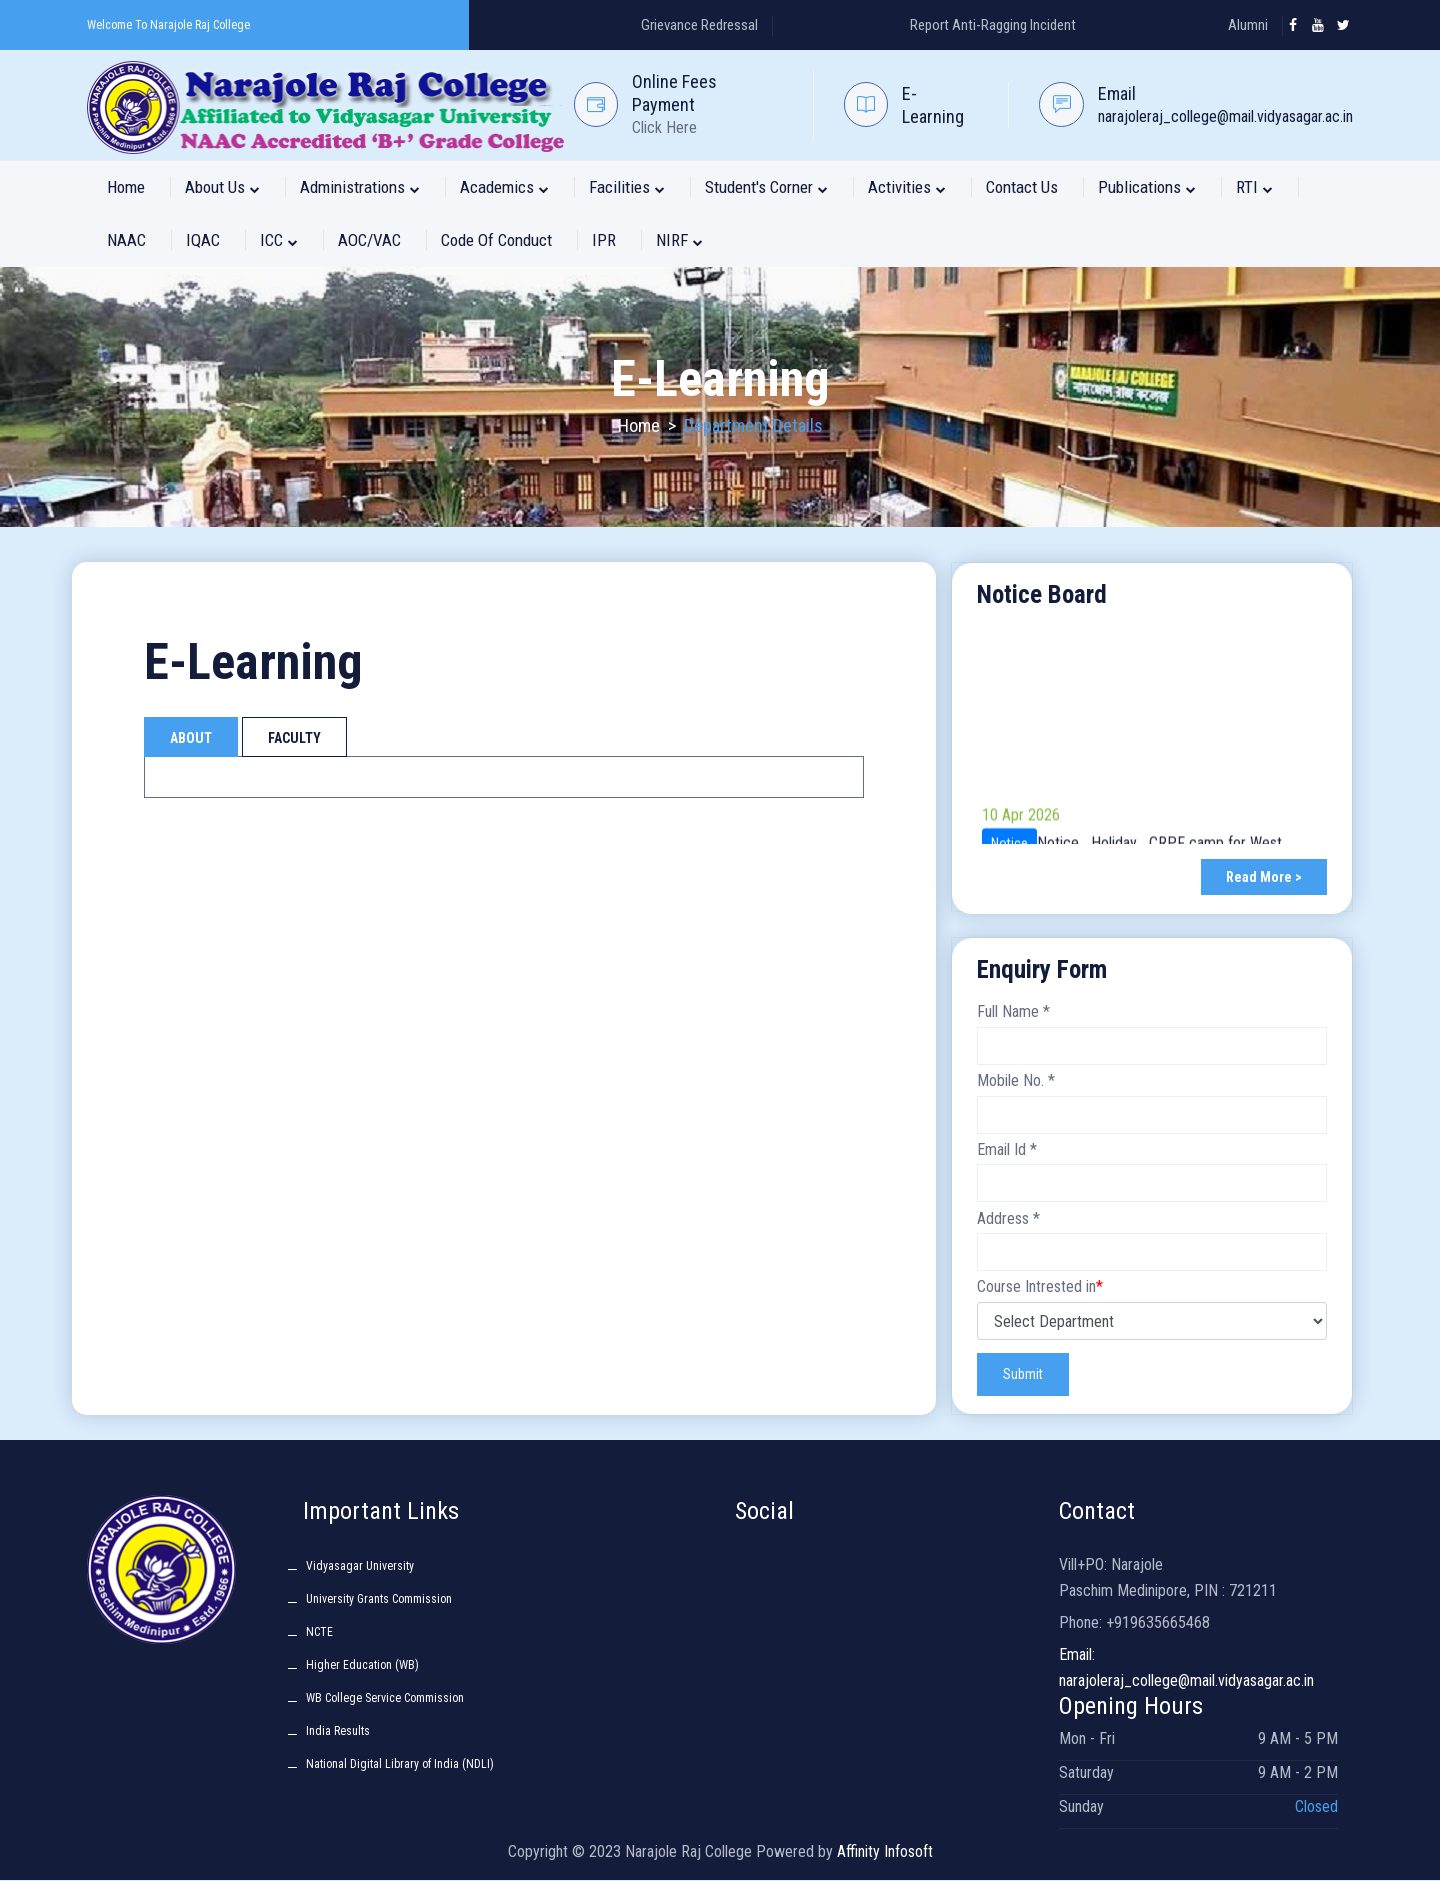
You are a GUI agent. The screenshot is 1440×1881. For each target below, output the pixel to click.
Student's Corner (766, 187)
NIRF (679, 240)
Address (1008, 1218)
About (191, 738)
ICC (279, 240)
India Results (338, 1732)
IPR (604, 240)
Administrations (360, 187)
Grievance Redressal (699, 25)
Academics (504, 187)
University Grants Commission (379, 1600)
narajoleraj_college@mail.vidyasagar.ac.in (1225, 116)
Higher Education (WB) (362, 1666)
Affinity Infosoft (885, 1852)
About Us (222, 187)
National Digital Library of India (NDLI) (400, 1765)
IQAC (203, 240)
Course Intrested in (1040, 1287)
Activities (907, 187)
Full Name (1013, 1012)
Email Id (1007, 1149)
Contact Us (1022, 187)
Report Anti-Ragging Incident (993, 25)
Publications (1147, 187)
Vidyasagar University (360, 1567)
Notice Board (1042, 594)
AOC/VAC (369, 240)
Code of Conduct (496, 240)
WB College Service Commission (385, 1699)
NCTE (319, 1633)
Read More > (1264, 878)
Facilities (627, 187)
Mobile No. (1016, 1080)
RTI (1254, 187)
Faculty (294, 738)
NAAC (126, 240)
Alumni (1248, 25)
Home (126, 187)
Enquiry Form (1042, 969)
